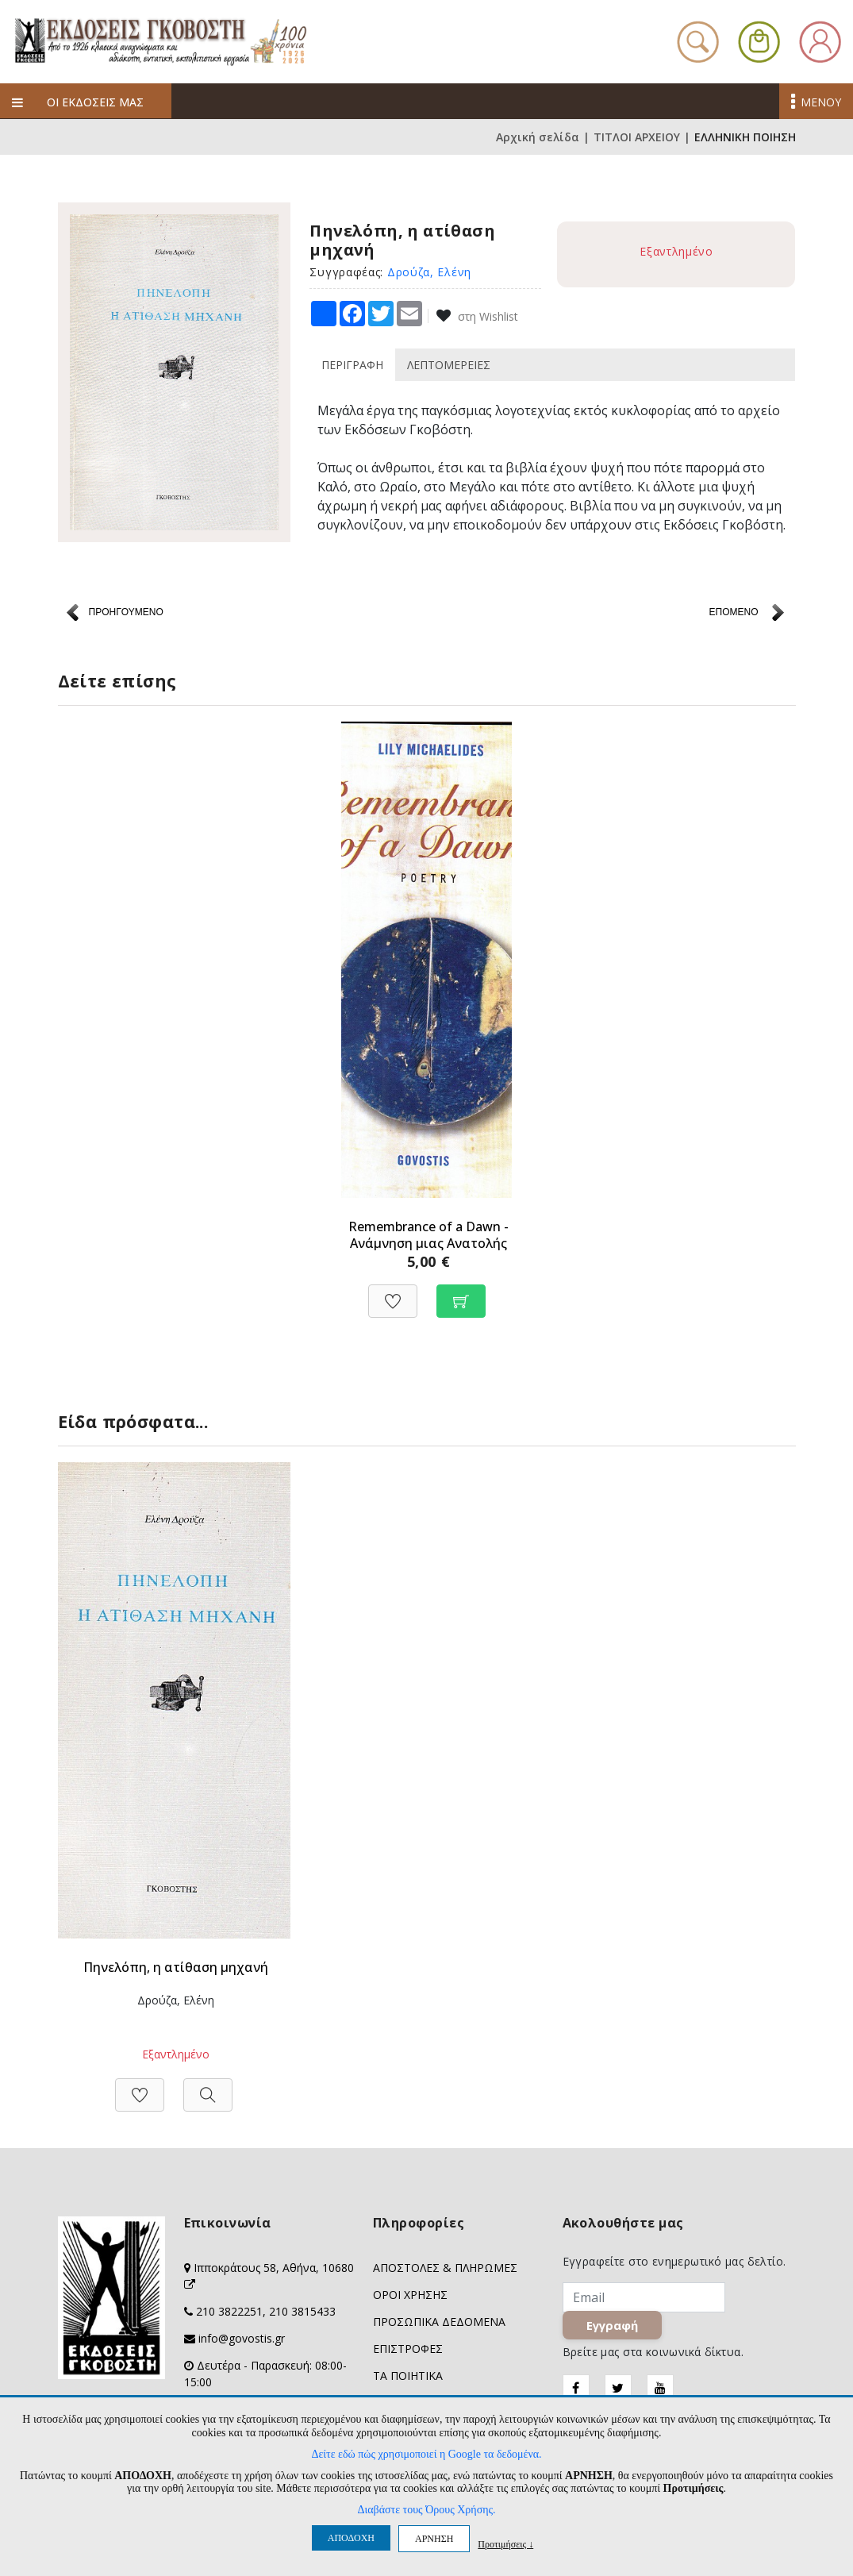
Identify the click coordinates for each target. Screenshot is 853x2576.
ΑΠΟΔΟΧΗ (351, 2537)
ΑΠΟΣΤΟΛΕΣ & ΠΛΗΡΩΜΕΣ (445, 2267)
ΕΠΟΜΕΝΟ (733, 612)
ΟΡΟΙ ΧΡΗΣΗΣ (410, 2294)
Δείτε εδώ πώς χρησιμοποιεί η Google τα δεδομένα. (426, 2454)
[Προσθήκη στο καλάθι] (461, 1292)
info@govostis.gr (241, 2338)
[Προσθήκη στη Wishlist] (392, 1292)
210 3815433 (302, 2311)
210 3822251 (229, 2311)
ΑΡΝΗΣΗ (434, 2538)
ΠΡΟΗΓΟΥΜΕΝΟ (126, 612)
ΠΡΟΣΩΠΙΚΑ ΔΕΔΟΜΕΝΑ (439, 2321)
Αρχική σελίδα (537, 136)
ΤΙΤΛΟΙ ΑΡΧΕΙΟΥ (637, 136)
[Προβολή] (207, 2086)
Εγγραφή (614, 2327)
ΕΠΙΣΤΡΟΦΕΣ (408, 2348)
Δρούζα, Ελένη (429, 271)
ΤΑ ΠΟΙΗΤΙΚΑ (408, 2375)
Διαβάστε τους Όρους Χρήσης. (426, 2510)
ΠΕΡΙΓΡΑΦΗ (352, 364)
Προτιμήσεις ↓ (505, 2544)
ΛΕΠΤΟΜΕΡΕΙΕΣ (448, 364)
